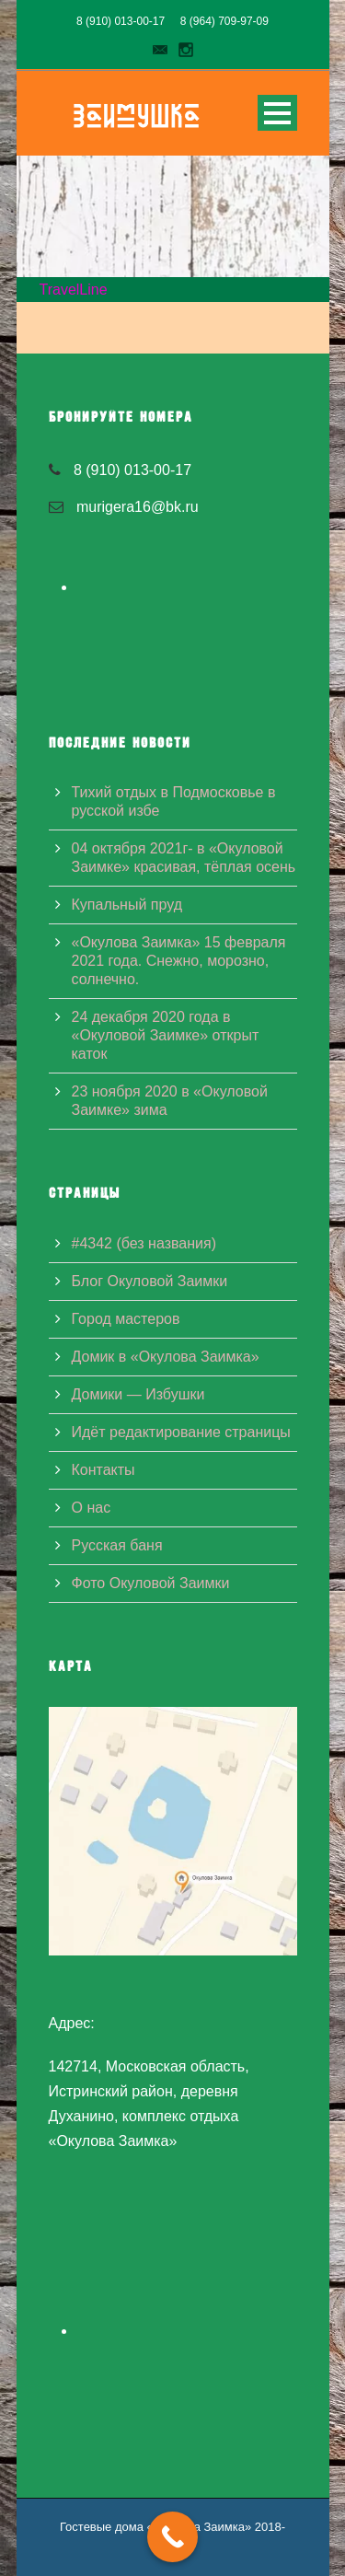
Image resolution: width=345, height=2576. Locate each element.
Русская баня (117, 1545)
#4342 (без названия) (144, 1243)
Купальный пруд (127, 904)
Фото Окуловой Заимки (151, 1583)
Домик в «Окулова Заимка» (165, 1356)
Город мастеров (126, 1319)
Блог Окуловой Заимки (150, 1281)
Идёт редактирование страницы (181, 1432)
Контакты (103, 1470)
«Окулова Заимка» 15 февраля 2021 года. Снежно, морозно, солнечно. (179, 960)
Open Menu (277, 113)
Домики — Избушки (138, 1394)
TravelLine (74, 289)
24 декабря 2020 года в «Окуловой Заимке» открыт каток (165, 1035)
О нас (91, 1507)
